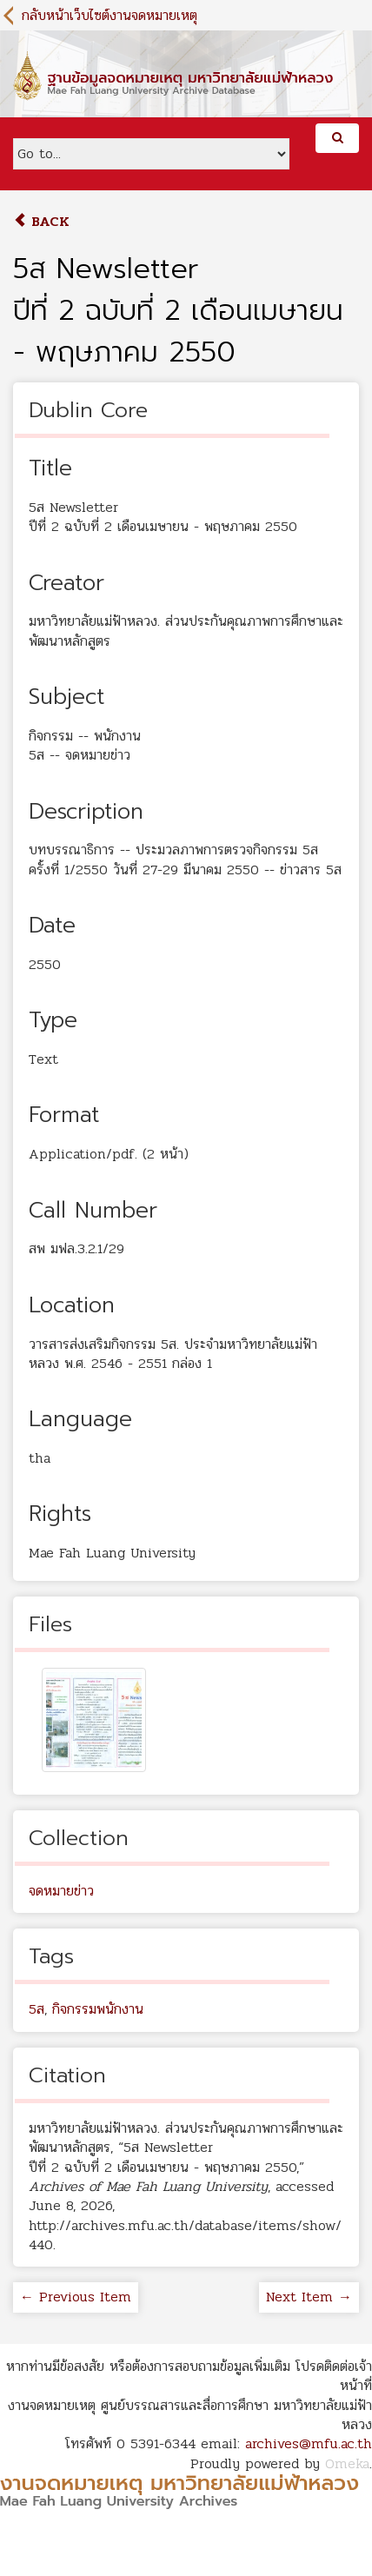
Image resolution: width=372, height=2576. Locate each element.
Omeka (347, 2463)
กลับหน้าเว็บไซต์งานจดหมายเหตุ (109, 15)
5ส (36, 2009)
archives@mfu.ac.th (308, 2443)
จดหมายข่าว (61, 1891)
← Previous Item (75, 2296)
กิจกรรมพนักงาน (97, 2009)
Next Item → (309, 2296)
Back (41, 221)
